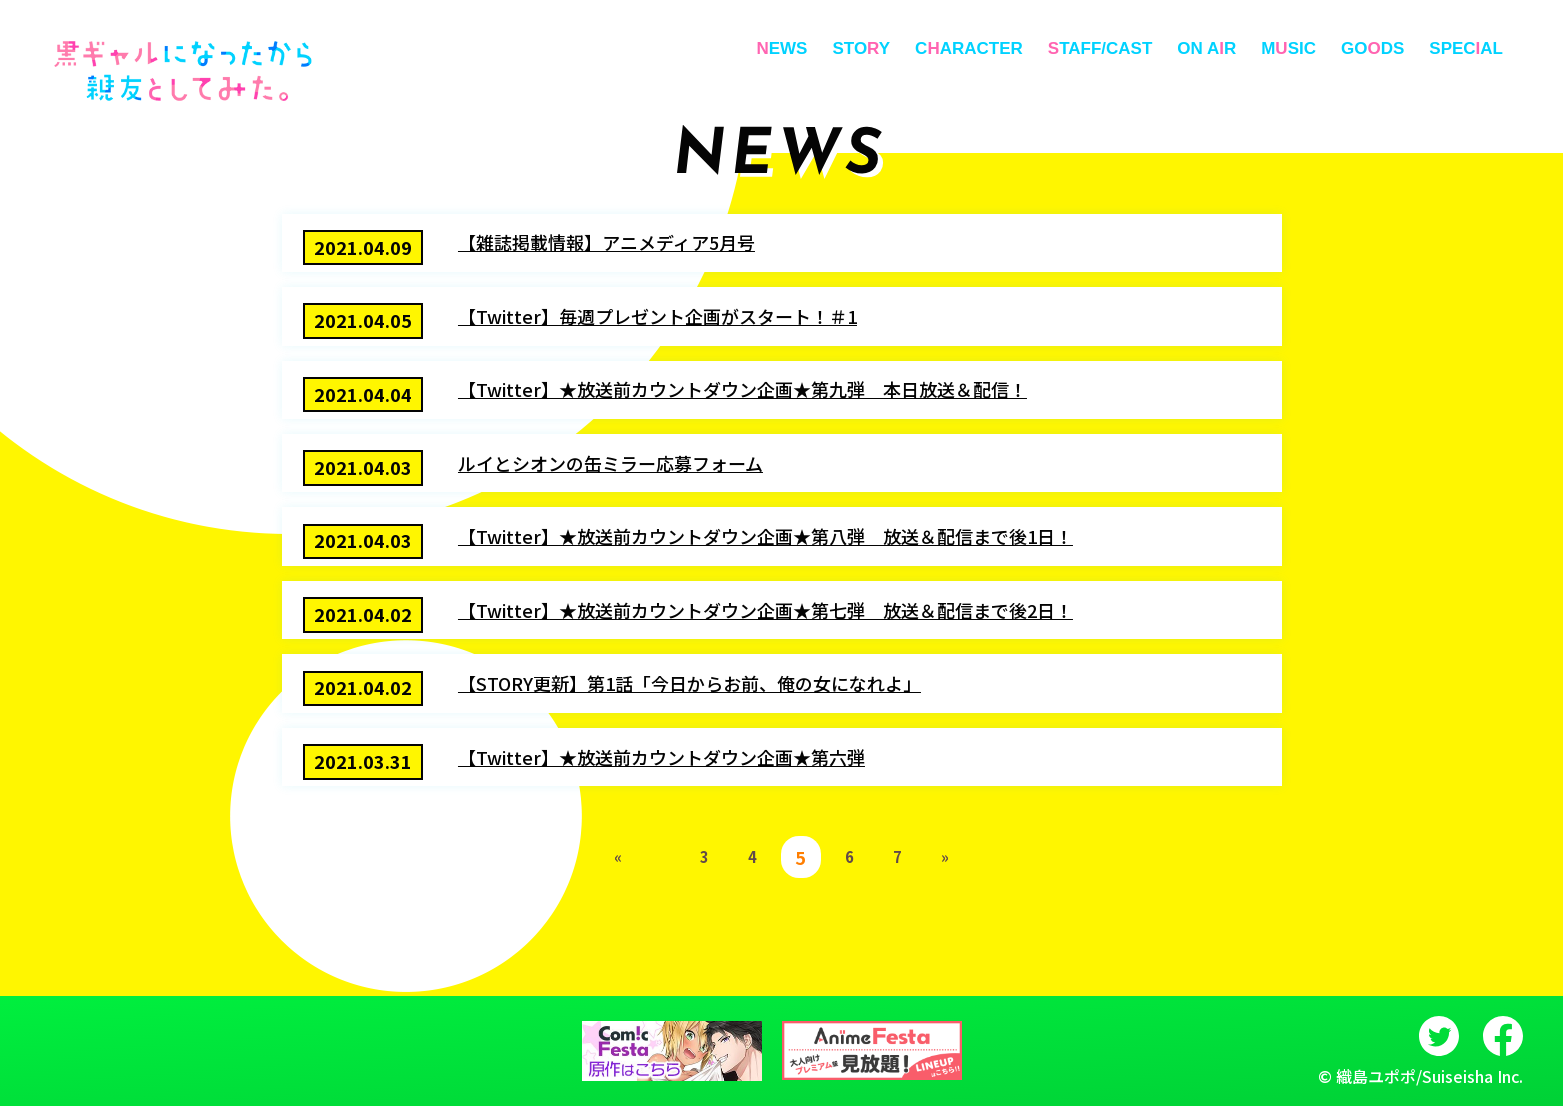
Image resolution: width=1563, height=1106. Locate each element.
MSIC (1288, 48)
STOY (861, 48)
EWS (781, 48)
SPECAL (1466, 48)
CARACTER (969, 48)
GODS (1372, 48)
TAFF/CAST (1100, 48)
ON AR (1206, 48)
